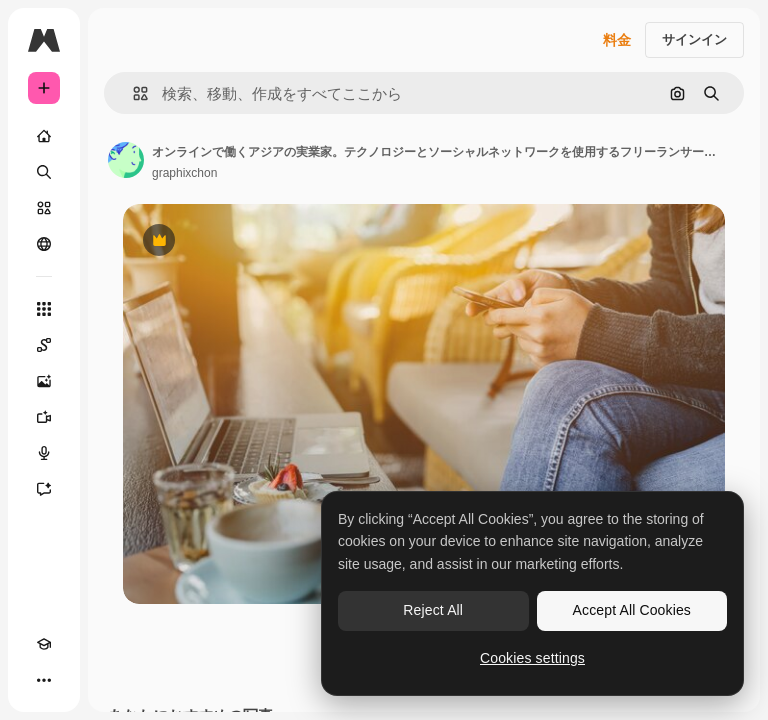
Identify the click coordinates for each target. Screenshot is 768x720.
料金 (617, 40)
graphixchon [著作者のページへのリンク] (184, 173)
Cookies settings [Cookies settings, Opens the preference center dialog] (532, 658)
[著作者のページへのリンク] (126, 160)
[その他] (44, 680)
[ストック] (44, 208)
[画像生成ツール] (44, 381)
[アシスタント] (44, 489)
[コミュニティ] (44, 244)
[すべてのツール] (44, 309)
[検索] (44, 172)
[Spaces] (44, 345)
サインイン (694, 39)
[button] (132, 93)
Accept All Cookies (632, 610)
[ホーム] (44, 136)
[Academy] (44, 644)
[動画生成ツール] (44, 417)
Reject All (433, 610)
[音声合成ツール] (44, 453)
